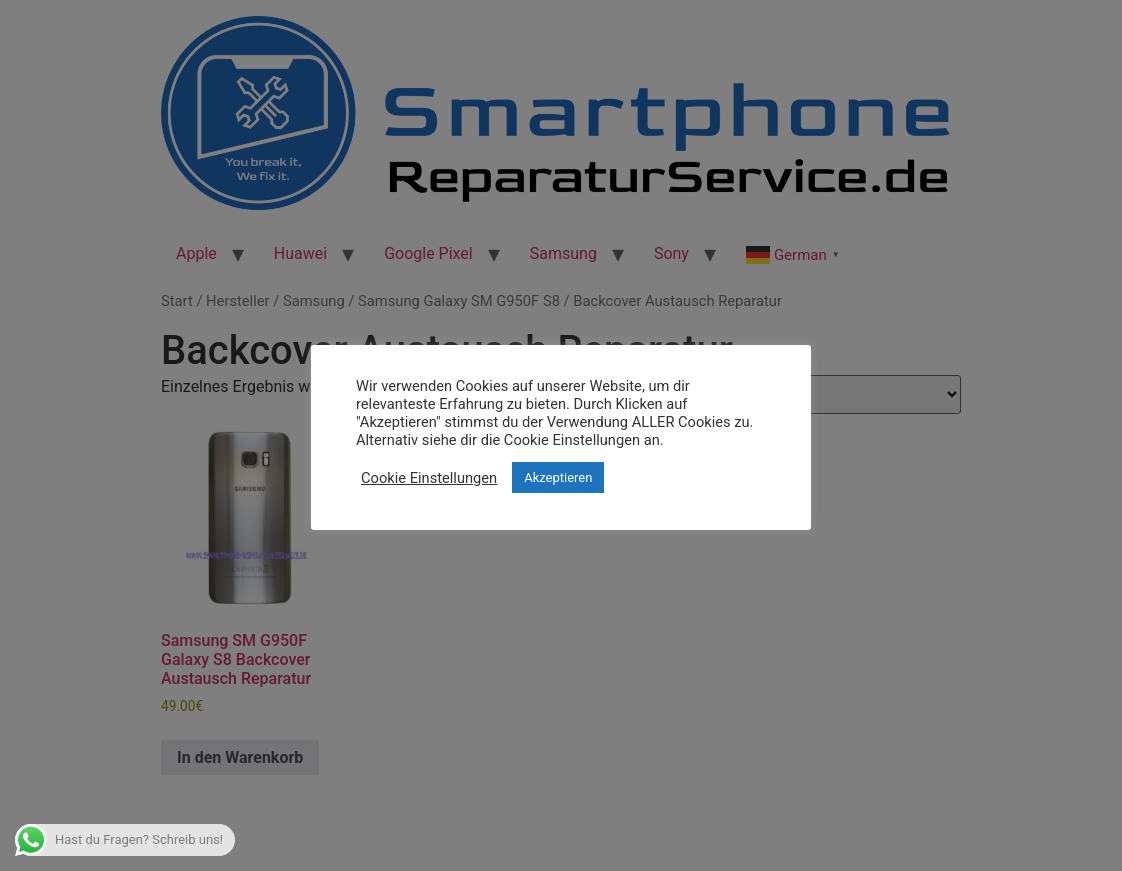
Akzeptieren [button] (558, 477)
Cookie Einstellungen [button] (429, 478)
